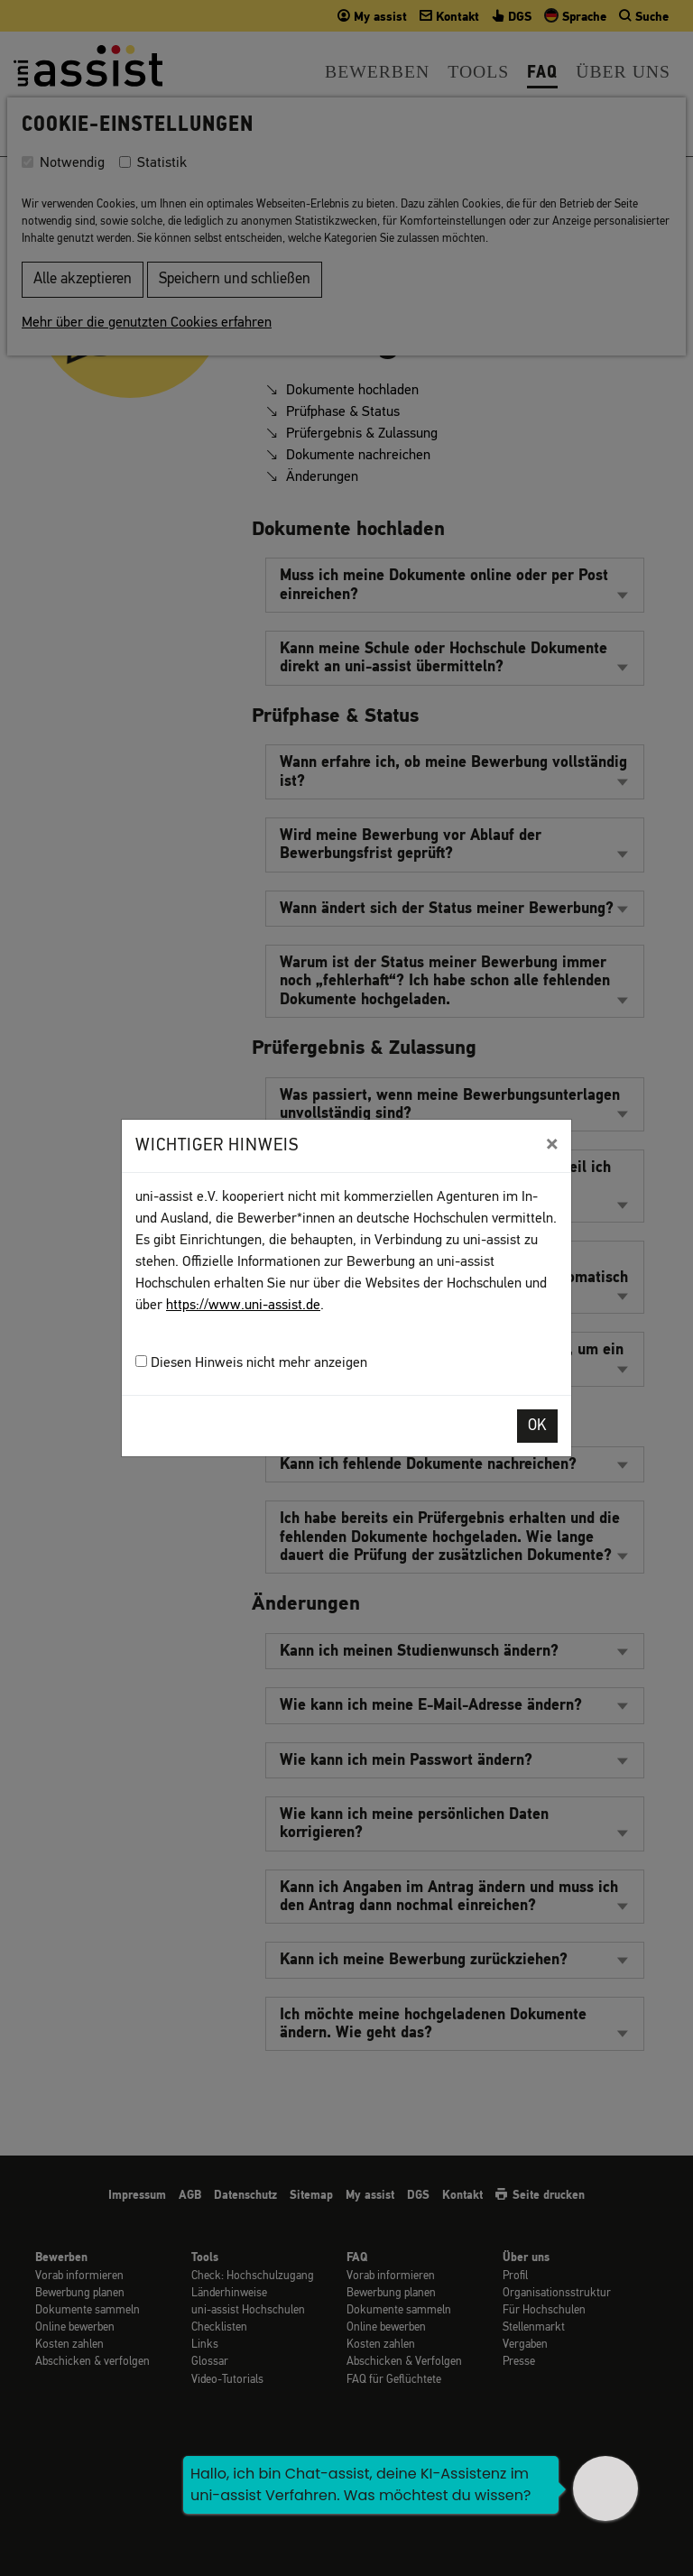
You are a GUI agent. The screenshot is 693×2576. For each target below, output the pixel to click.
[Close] (551, 1144)
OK (537, 1426)
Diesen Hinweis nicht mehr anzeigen (251, 1363)
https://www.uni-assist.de (243, 1305)
